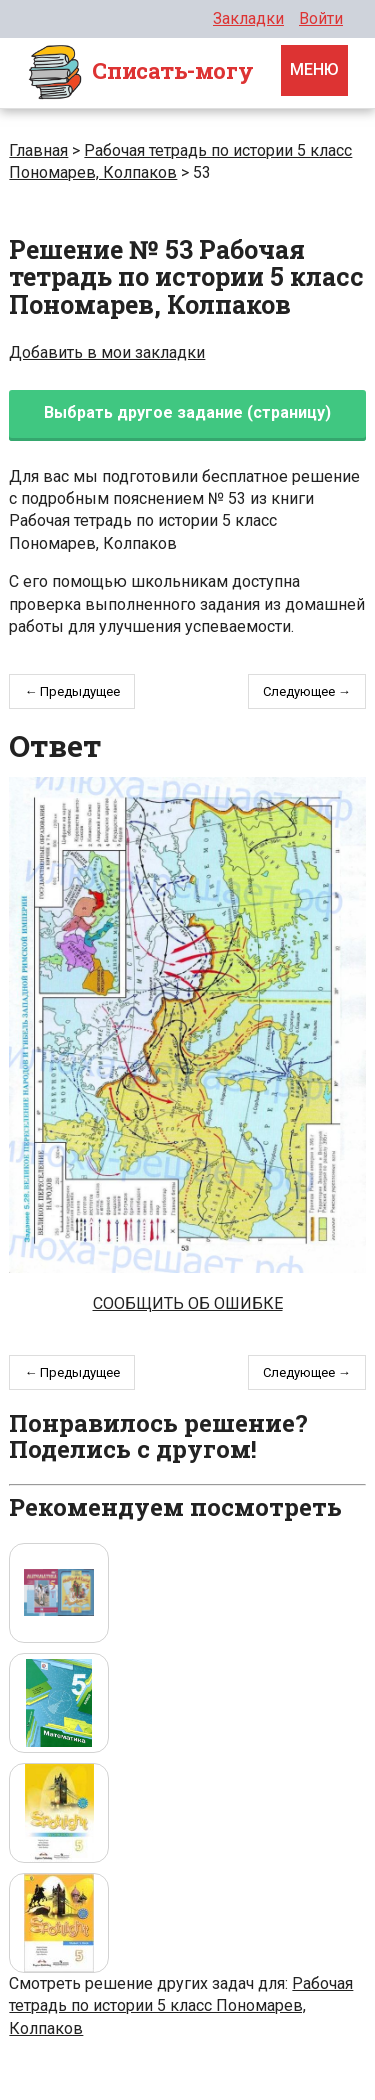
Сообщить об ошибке (188, 1303)
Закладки (248, 18)
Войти (321, 18)
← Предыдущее (72, 691)
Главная (38, 150)
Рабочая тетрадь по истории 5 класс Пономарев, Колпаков (181, 2006)
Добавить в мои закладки (107, 352)
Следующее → (307, 691)
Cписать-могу (140, 73)
